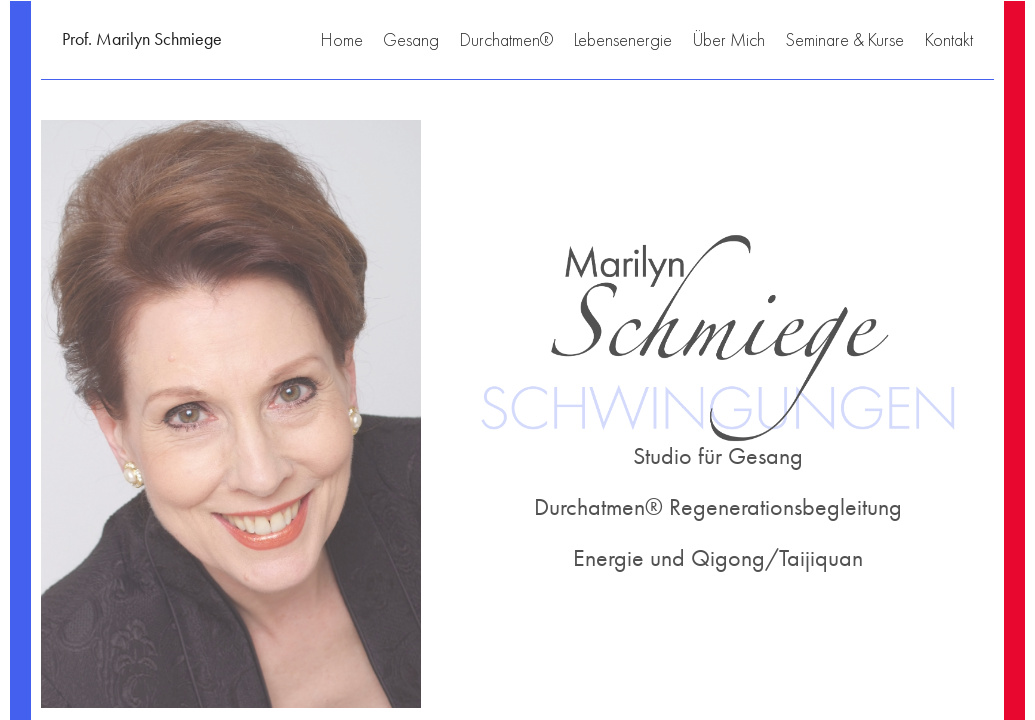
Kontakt (949, 39)
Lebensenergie (623, 39)
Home (342, 39)
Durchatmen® (506, 39)
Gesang (411, 39)
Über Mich (729, 39)
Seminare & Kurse (844, 39)
